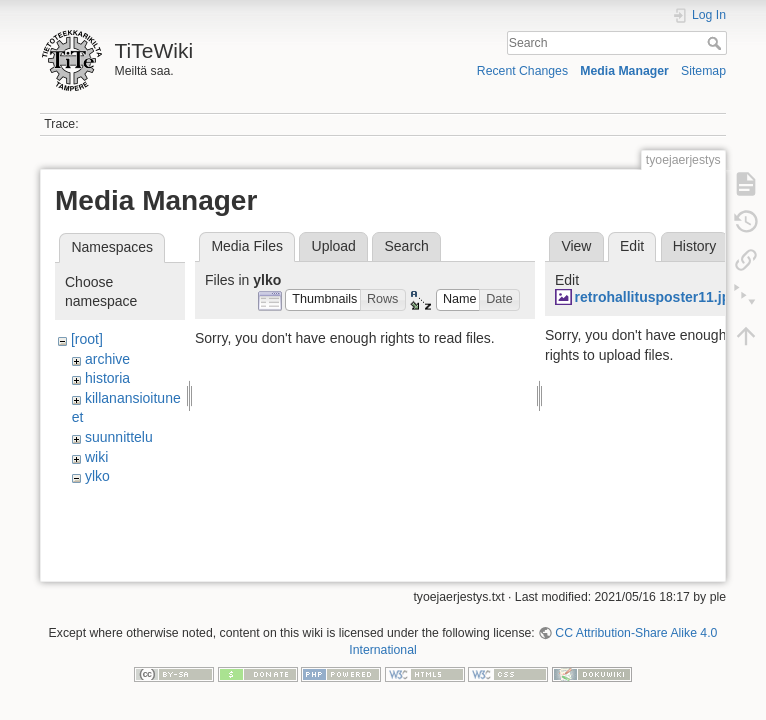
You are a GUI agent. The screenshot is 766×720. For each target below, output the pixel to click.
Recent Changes (522, 71)
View (576, 246)
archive (107, 359)
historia (107, 378)
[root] (87, 339)
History (695, 246)
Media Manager (624, 71)
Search (716, 43)
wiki (96, 457)
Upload (334, 246)
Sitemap (703, 71)
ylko (97, 476)
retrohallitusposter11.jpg (657, 297)
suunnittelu (119, 437)
